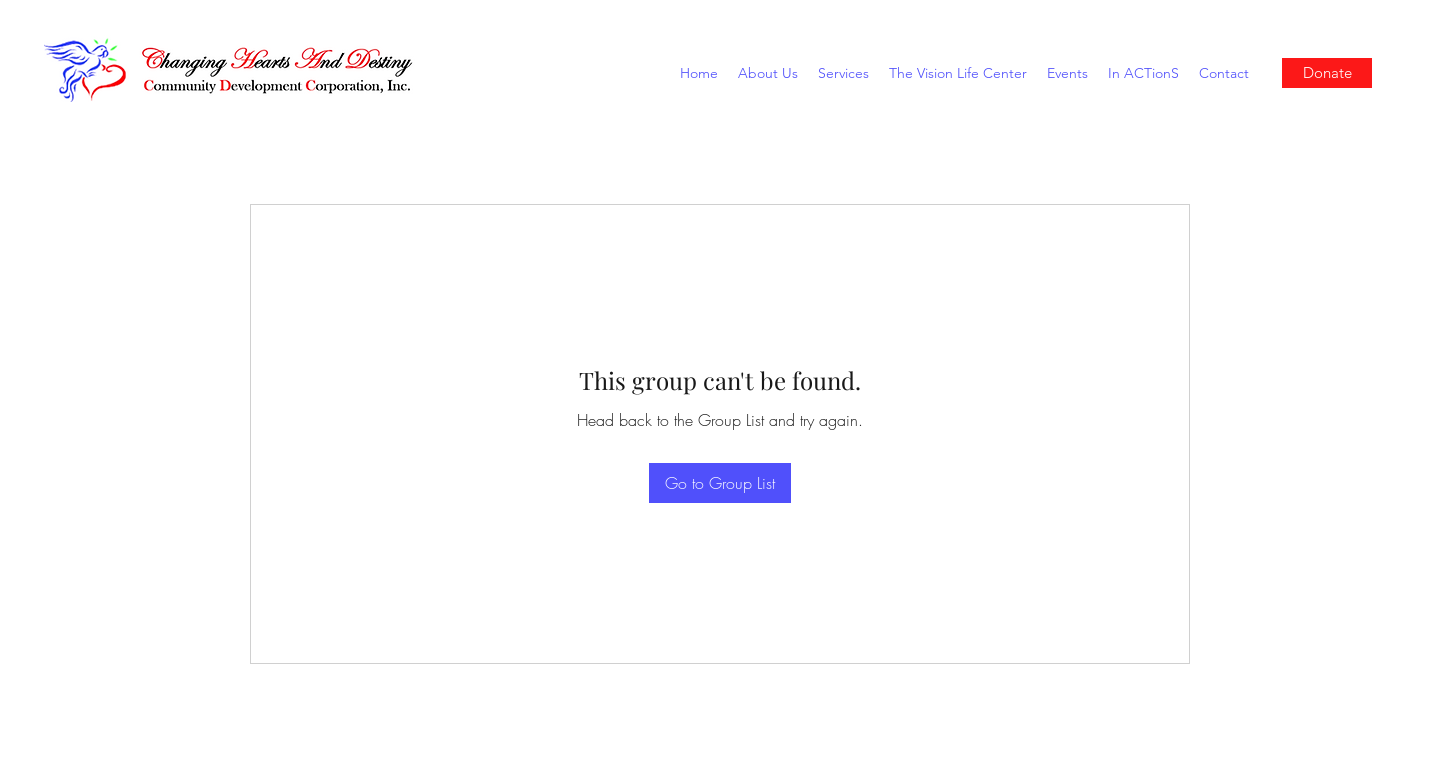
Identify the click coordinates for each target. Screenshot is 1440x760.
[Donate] (1327, 73)
